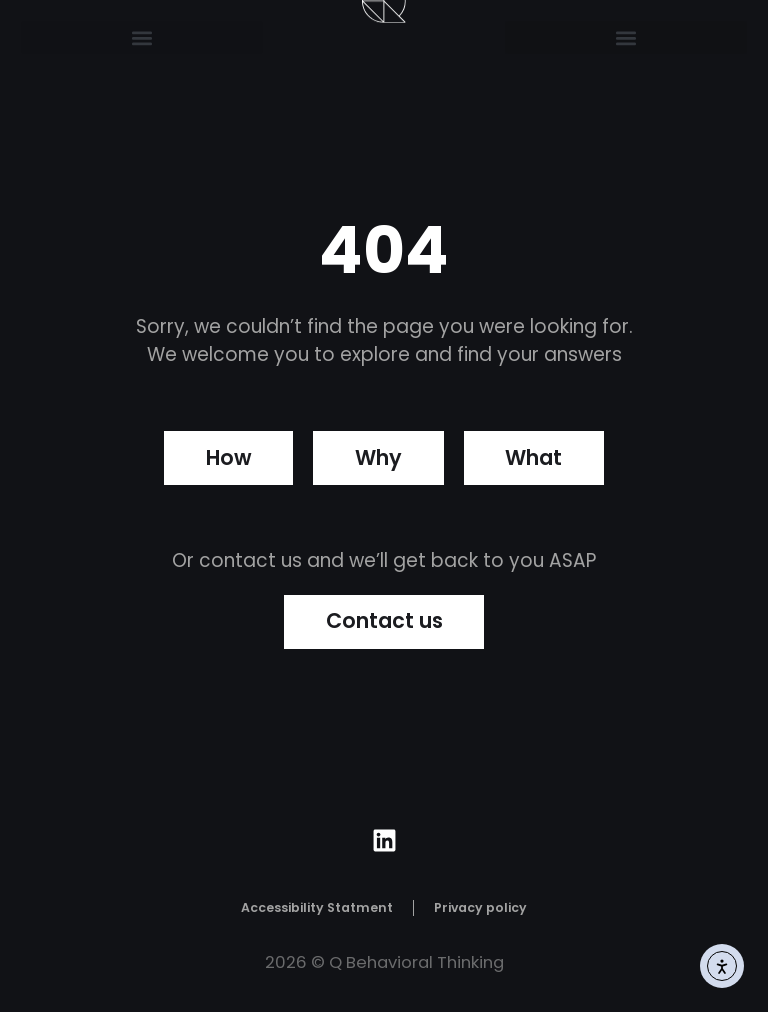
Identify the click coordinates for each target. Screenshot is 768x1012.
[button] (142, 37)
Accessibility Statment (317, 908)
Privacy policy (480, 908)
